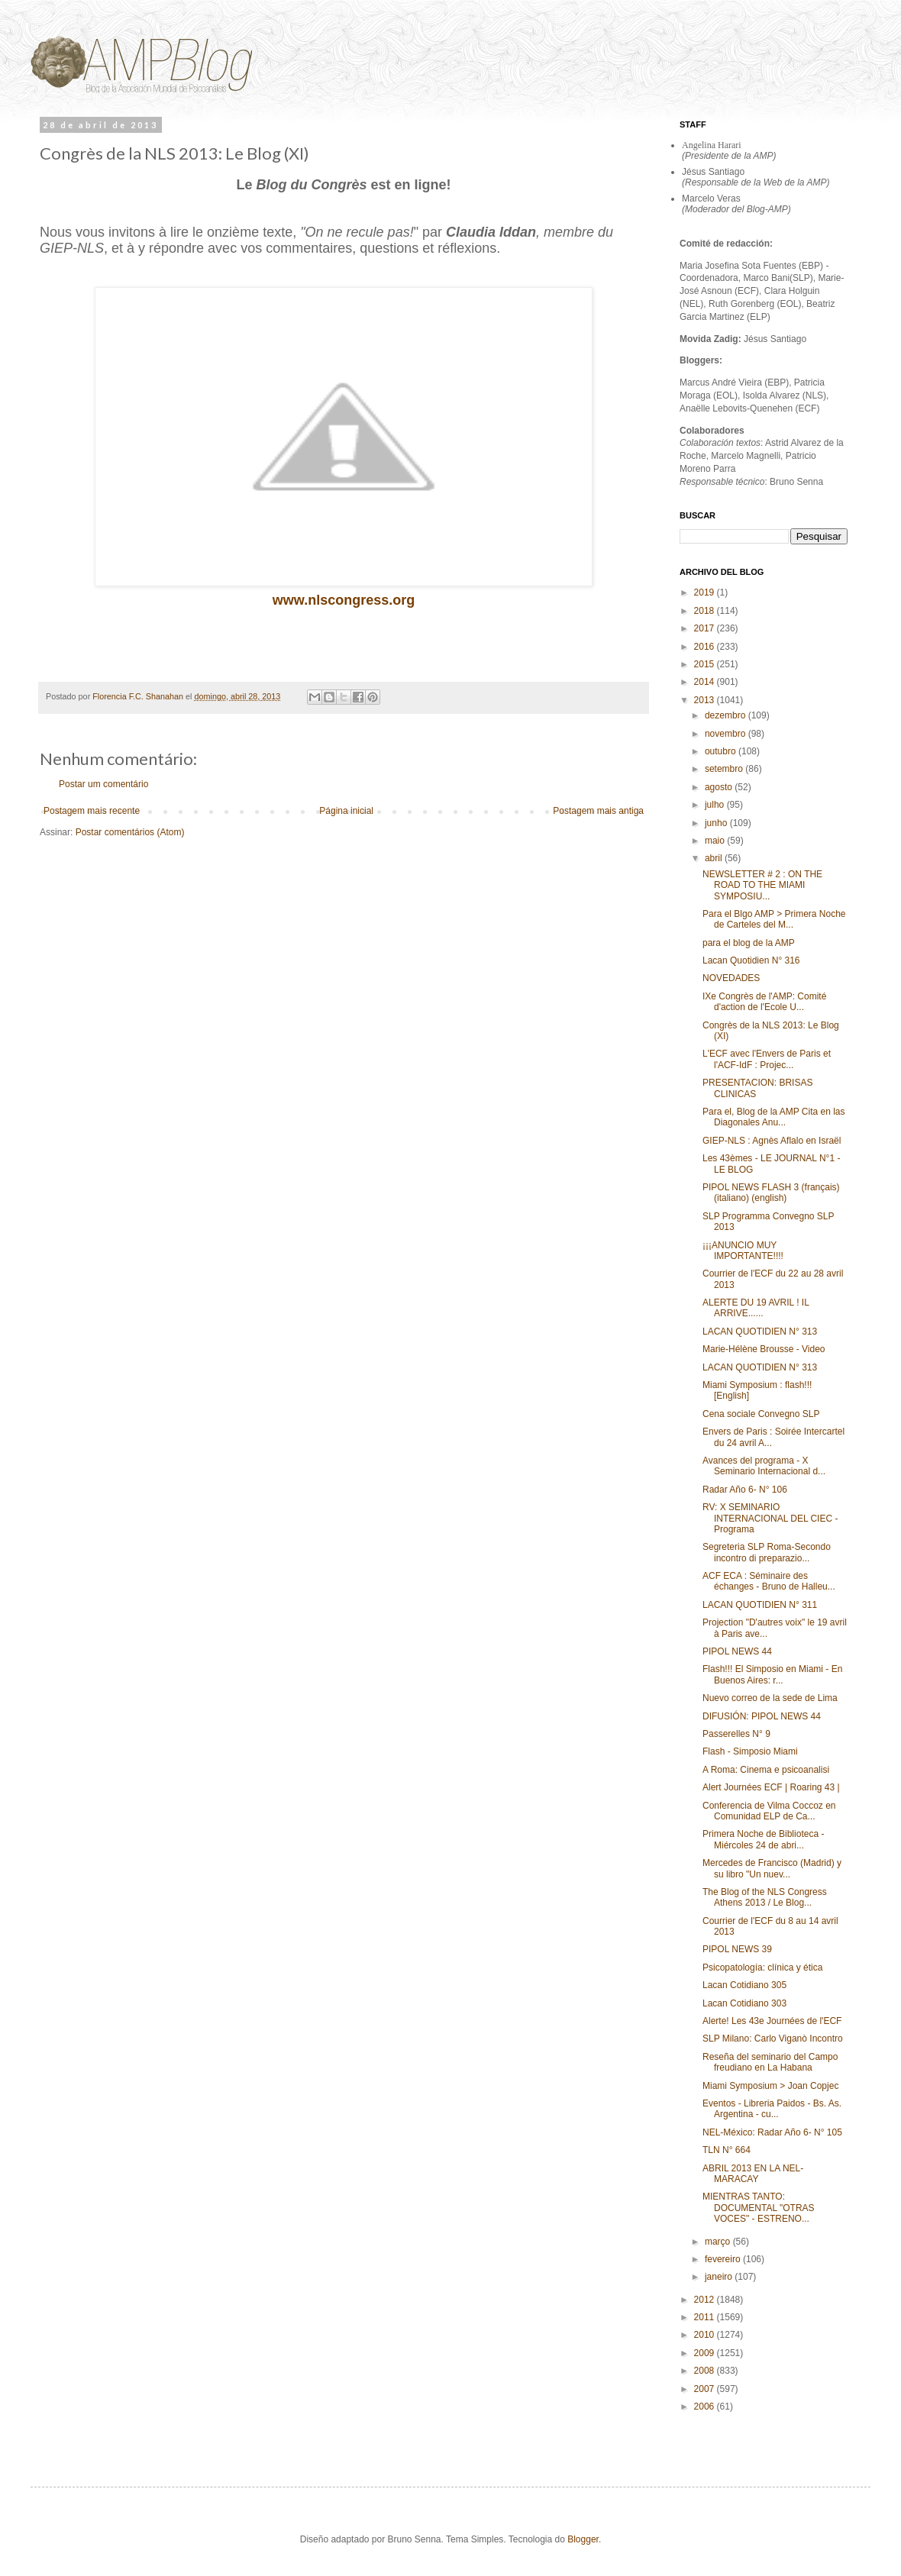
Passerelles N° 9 (736, 1734)
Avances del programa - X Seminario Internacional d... (763, 1466)
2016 (705, 646)
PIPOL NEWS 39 (737, 1949)
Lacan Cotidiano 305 (744, 1985)
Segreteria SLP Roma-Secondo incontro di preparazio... (766, 1552)
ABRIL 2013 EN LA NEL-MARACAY (752, 2173)
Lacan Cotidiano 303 (744, 2003)
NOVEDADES (731, 978)
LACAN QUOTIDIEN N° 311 (759, 1605)
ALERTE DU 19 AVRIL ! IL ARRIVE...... (755, 1308)
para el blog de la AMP (748, 943)
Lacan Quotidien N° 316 (751, 960)
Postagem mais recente (92, 810)
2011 (705, 2317)
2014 (705, 681)
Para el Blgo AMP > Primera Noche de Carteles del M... (774, 919)
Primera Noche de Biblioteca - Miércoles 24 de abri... (763, 1839)
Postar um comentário (103, 784)
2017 (705, 628)
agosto (720, 787)
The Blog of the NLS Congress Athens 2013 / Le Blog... (764, 1897)
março (719, 2241)
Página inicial (346, 810)
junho (717, 823)
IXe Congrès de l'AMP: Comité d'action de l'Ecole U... (764, 1001)
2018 (705, 610)
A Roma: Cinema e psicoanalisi (765, 1769)
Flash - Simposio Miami (750, 1751)
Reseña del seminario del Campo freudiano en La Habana (770, 2062)
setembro (725, 768)
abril (715, 858)
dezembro (726, 715)
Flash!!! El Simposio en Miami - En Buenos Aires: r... (772, 1674)
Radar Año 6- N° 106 (744, 1489)
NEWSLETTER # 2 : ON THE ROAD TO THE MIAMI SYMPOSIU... (762, 885)
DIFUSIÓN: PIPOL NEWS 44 (761, 1716)
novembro (726, 733)
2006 (705, 2406)
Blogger (583, 2539)
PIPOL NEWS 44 (737, 1651)
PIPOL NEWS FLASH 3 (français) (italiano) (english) (771, 1192)
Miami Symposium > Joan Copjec (770, 2085)
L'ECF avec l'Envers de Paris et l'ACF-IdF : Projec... (766, 1059)
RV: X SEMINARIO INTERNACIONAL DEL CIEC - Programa (770, 1518)
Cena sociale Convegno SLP (760, 1414)
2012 (705, 2299)
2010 (705, 2334)
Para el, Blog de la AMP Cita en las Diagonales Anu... (773, 1117)
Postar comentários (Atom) (130, 832)
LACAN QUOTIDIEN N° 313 (759, 1331)
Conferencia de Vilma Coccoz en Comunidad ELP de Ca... (769, 1811)
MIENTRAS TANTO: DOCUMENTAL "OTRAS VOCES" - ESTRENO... (758, 2207)
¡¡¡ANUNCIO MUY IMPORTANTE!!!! (742, 1250)
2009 (705, 2353)
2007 (705, 2389)
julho (716, 804)
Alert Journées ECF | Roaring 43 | (771, 1787)
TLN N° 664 (726, 2150)
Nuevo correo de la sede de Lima (770, 1698)
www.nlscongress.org (344, 600)
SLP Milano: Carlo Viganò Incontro (772, 2038)
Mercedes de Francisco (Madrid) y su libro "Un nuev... (771, 1868)
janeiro (720, 2276)
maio (716, 840)
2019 (705, 592)
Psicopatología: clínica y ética (762, 1967)
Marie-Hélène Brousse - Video (763, 1349)
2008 (705, 2370)
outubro (721, 751)
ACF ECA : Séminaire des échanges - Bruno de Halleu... (768, 1581)
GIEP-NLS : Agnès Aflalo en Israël (771, 1140)
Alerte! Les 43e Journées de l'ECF (771, 2021)
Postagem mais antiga (598, 810)
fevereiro (724, 2259)
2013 (705, 700)
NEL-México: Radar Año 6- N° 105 (772, 2132)
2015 (705, 664)
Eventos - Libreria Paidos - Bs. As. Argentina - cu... (771, 2108)
